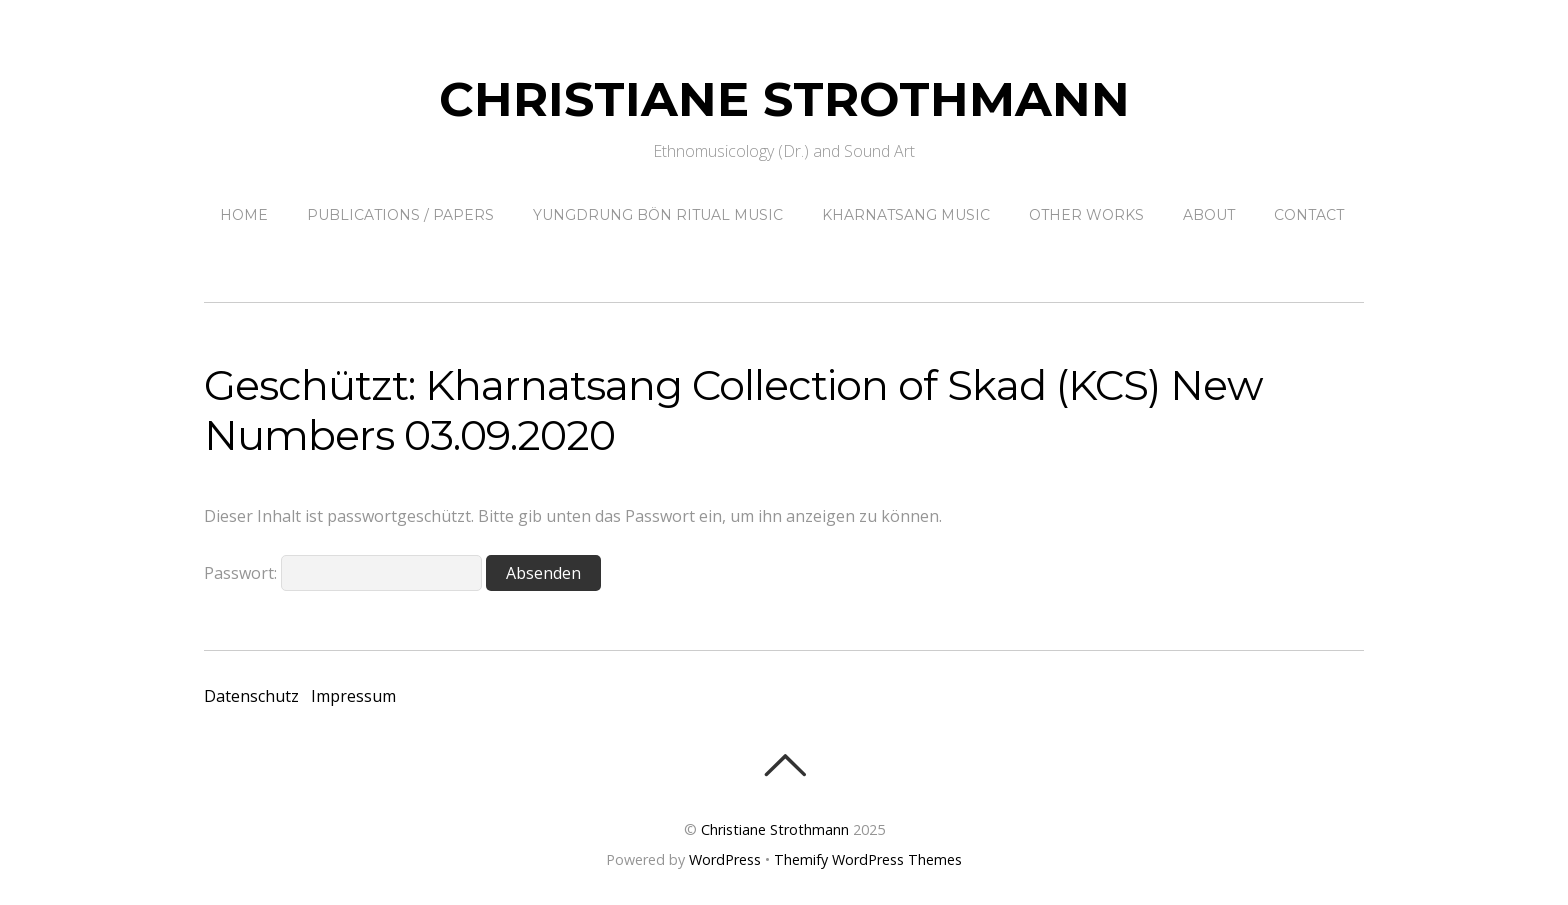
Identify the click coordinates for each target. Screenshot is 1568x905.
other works (1086, 215)
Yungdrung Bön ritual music (658, 215)
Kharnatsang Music (906, 215)
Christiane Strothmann (775, 829)
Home (244, 215)
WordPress (725, 859)
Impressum (353, 696)
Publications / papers (400, 215)
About (1209, 215)
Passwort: (343, 573)
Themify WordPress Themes (868, 859)
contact (1309, 215)
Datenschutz (251, 696)
